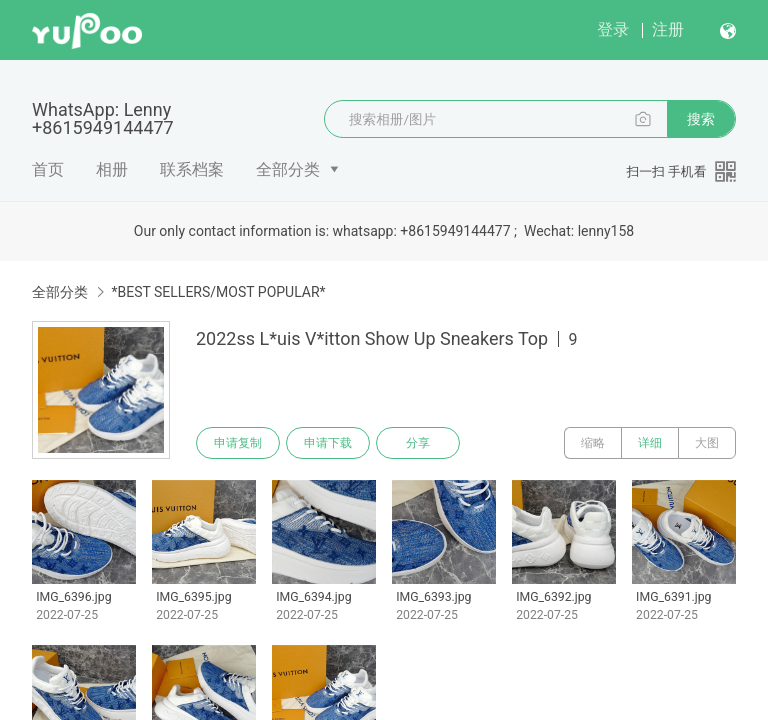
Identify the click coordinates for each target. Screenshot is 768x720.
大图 (707, 443)
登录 (613, 29)
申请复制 (238, 443)
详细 (650, 443)
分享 (418, 443)
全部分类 (288, 169)
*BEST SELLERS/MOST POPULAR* (218, 292)
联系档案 (192, 169)
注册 (668, 29)
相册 (112, 169)
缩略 (593, 443)
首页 (48, 169)
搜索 (701, 119)
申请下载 (328, 443)
